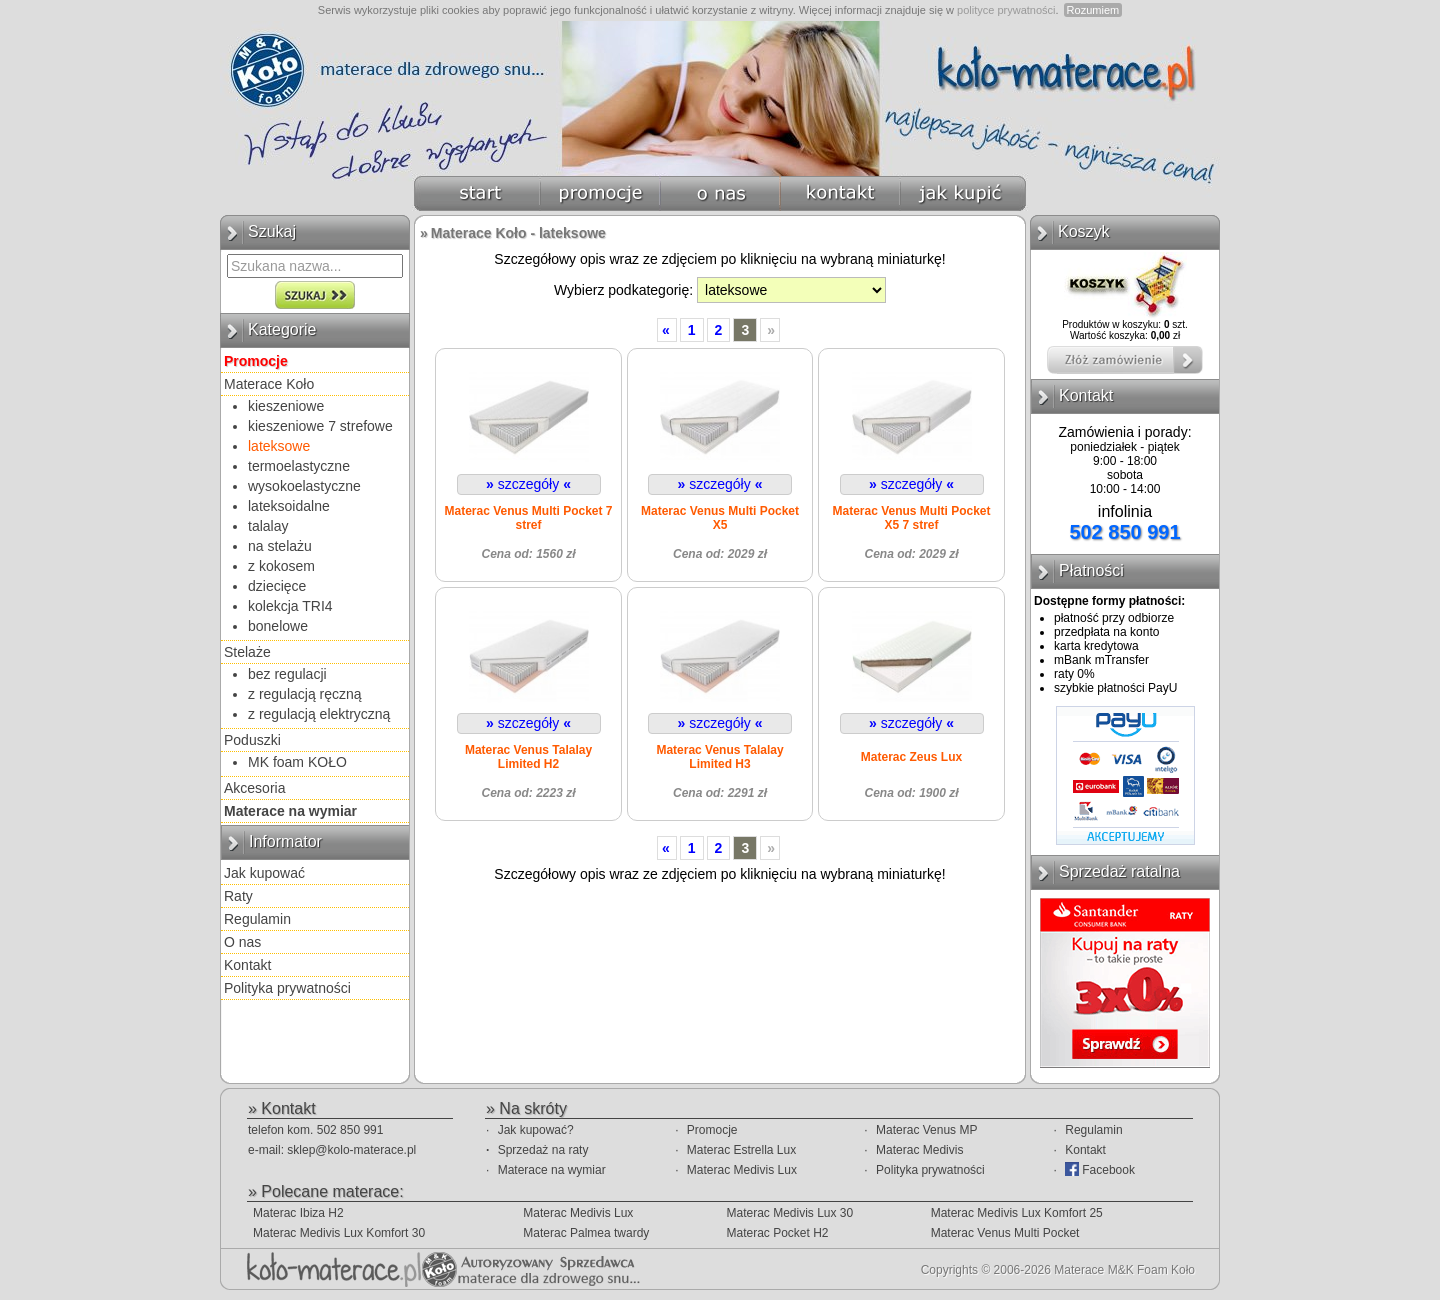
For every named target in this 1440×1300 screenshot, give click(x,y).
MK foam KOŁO (297, 762)
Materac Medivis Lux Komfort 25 (1017, 1213)
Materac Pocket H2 (777, 1233)
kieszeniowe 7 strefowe (320, 426)
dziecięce (277, 586)
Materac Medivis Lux (742, 1170)
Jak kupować (264, 873)
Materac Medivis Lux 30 (789, 1213)
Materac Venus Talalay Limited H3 (719, 757)
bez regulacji (287, 674)
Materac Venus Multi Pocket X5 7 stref (911, 518)
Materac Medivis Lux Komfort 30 (339, 1233)
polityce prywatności (1006, 10)
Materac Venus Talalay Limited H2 (528, 757)
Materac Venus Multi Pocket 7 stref (528, 518)
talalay (268, 526)
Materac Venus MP (926, 1130)
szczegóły (528, 484)
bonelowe (278, 626)
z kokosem (281, 566)
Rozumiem (1093, 10)
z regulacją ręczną (305, 694)
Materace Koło (269, 384)
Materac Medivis (919, 1150)
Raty (238, 896)
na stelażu (280, 546)
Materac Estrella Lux (741, 1150)
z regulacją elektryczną (319, 714)
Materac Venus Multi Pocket (1005, 1233)
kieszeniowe (286, 406)
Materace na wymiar (552, 1170)
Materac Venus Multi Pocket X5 (720, 518)
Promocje (712, 1130)
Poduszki (252, 740)
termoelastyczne (299, 466)
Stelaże (247, 652)
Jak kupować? (536, 1130)
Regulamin (257, 919)
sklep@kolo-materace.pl (351, 1150)
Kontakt (247, 965)
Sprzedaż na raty (543, 1150)
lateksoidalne (289, 506)
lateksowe (279, 446)
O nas (242, 942)
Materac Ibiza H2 (298, 1213)
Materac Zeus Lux (911, 757)
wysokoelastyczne (304, 486)
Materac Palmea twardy (586, 1233)
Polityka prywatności (287, 988)
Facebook (1100, 1169)
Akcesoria (254, 788)
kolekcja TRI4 (290, 606)
